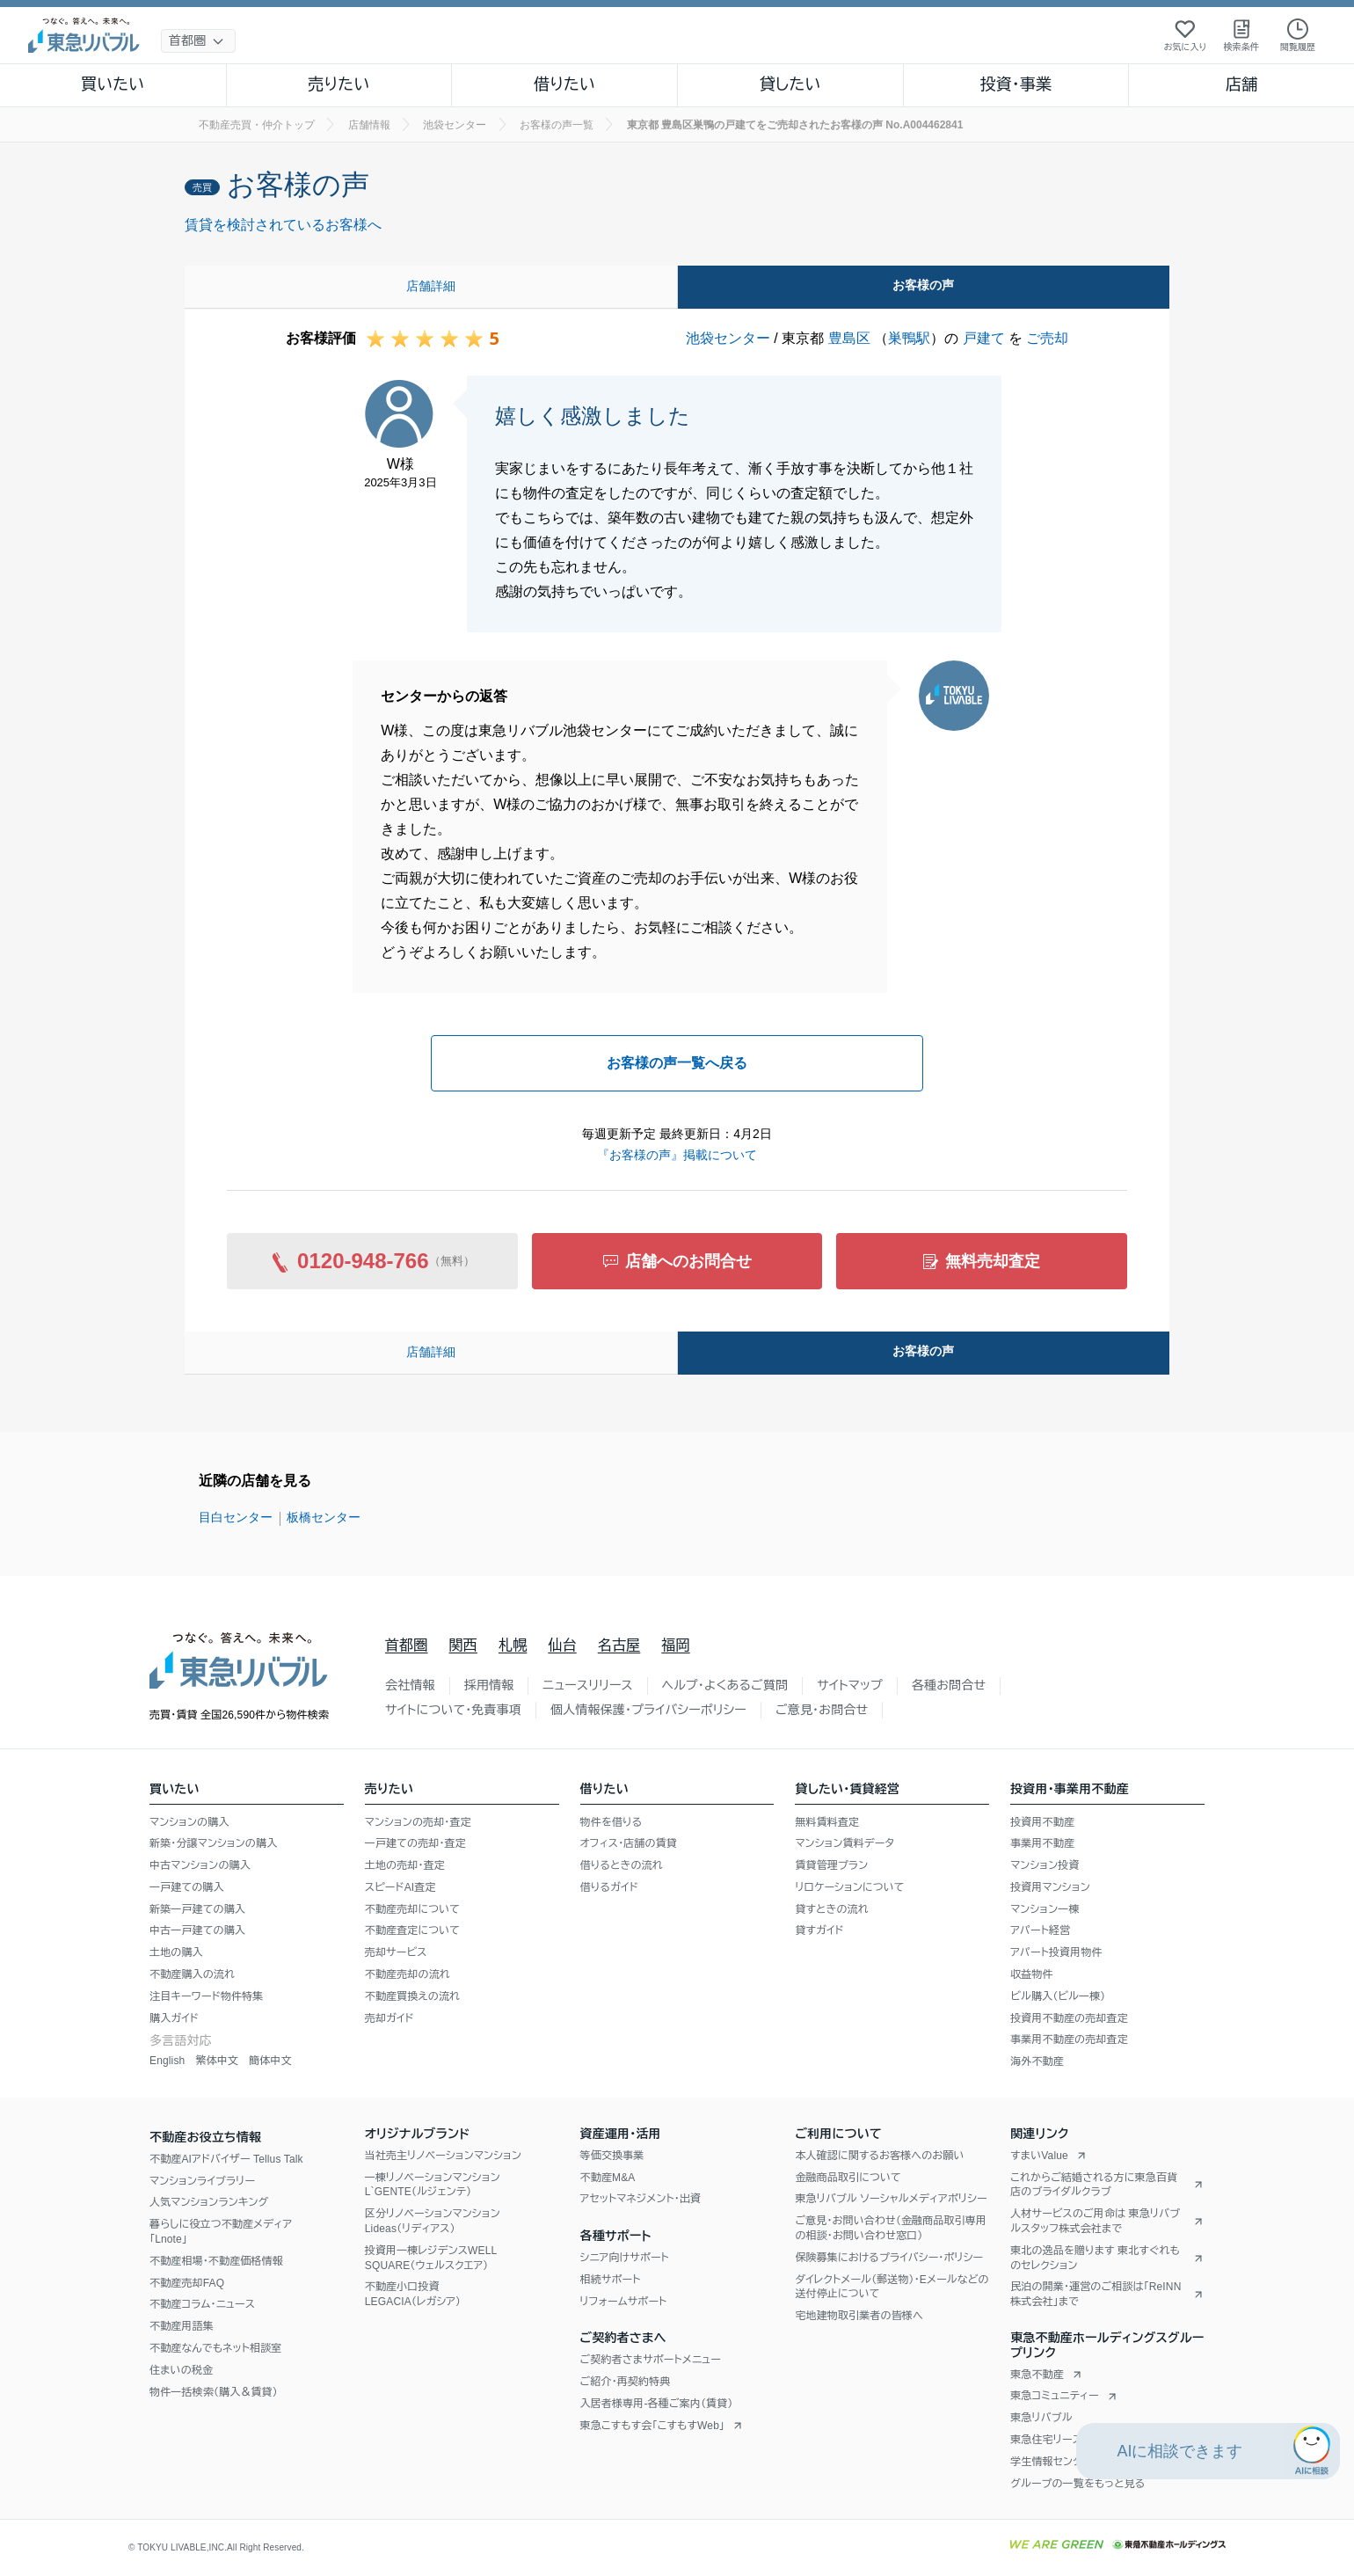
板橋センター (323, 1517)
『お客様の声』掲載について (677, 1155)
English (167, 2060)
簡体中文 (270, 2060)
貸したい (790, 84)
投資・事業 (1015, 84)
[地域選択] (198, 41)
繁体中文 (216, 2060)
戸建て (984, 338)
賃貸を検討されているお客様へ (283, 224)
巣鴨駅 (909, 338)
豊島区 (849, 338)
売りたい (338, 84)
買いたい (113, 84)
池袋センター (728, 338)
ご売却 (1047, 338)
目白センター (236, 1517)
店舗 (1241, 84)
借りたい (564, 84)
